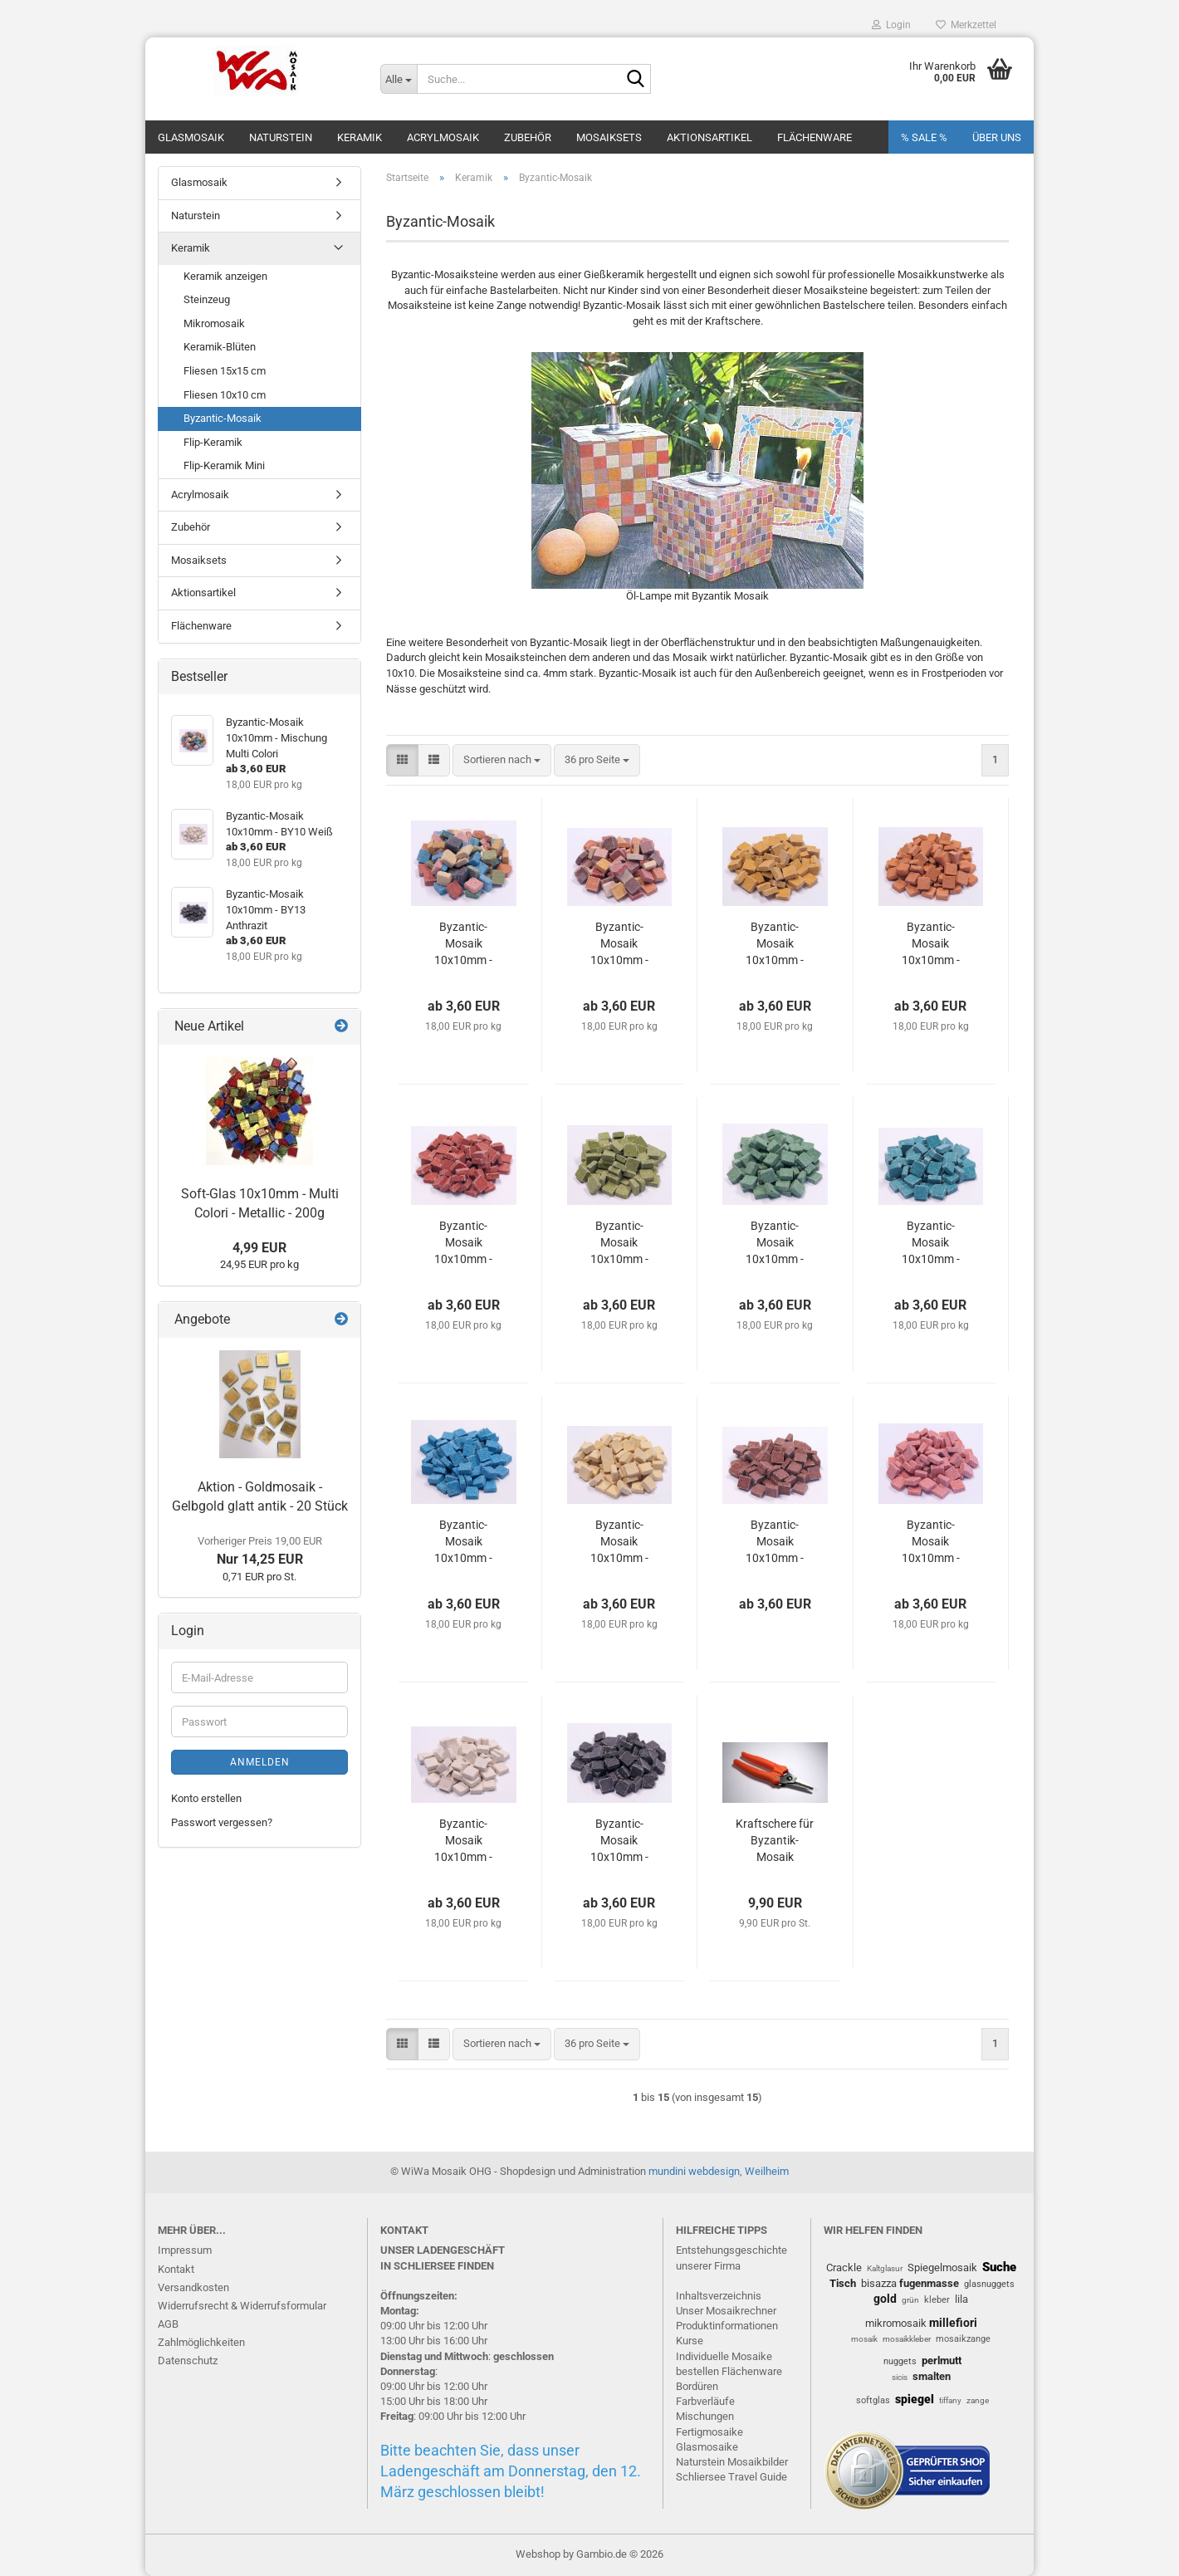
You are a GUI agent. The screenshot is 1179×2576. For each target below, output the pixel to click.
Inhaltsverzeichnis (718, 2296)
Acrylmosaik (443, 137)
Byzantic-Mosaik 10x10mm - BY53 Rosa (931, 1542)
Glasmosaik (191, 137)
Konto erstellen (206, 1798)
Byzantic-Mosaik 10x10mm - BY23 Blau (463, 1542)
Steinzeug (206, 299)
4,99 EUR (259, 1248)
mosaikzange (963, 2339)
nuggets (900, 2361)
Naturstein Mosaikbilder (732, 2462)
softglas (873, 2400)
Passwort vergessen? (221, 1822)
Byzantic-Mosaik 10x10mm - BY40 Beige (619, 1542)
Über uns (996, 137)
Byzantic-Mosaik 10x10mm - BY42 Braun (774, 1542)
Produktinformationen (727, 2325)
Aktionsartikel (709, 137)
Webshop (538, 2554)
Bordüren (697, 2386)
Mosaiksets (609, 137)
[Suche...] (398, 79)
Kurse (689, 2340)
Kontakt (176, 2269)
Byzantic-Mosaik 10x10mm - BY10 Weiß (463, 1841)
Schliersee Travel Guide (731, 2477)
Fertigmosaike (709, 2432)
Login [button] (891, 25)
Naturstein (280, 137)
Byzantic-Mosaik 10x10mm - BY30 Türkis (930, 1243)
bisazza (879, 2283)
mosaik (864, 2338)
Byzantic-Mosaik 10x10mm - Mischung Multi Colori (463, 944)
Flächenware (814, 137)
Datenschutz (188, 2360)
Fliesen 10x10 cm (224, 395)
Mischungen (705, 2416)
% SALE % (924, 137)
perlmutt (941, 2360)
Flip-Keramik (212, 442)
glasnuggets (989, 2284)
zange (977, 2400)
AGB (168, 2324)
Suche (999, 2267)
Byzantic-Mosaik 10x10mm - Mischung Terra (619, 944)
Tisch (842, 2283)
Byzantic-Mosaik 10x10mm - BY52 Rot (463, 1243)
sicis (899, 2377)
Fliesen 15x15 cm (224, 371)
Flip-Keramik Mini (224, 465)
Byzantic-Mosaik (222, 418)
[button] (402, 760)
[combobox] (502, 760)
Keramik (359, 137)
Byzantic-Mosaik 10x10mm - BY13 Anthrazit (619, 1841)
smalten (931, 2376)
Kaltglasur (885, 2268)
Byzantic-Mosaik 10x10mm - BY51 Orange (931, 944)
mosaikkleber (907, 2338)
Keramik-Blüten (219, 346)
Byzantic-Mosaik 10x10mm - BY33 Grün (775, 1243)
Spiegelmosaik (942, 2267)
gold (885, 2298)
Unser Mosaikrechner (726, 2310)
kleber (937, 2299)
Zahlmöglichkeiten (201, 2342)
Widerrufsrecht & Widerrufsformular (242, 2305)
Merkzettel (966, 25)
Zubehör (527, 137)
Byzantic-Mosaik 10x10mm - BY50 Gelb (775, 944)
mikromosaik (896, 2323)
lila (961, 2299)
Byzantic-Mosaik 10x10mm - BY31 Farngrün (619, 1243)
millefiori (953, 2322)
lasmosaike (710, 2447)
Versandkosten (193, 2287)
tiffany (950, 2400)
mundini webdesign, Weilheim (718, 2171)
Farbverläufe (705, 2401)
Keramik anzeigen (225, 276)
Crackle (844, 2267)
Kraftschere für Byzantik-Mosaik (775, 1840)
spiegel (914, 2399)
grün (910, 2299)
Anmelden (260, 1762)
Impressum (185, 2250)
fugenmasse (929, 2283)
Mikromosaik (214, 323)
